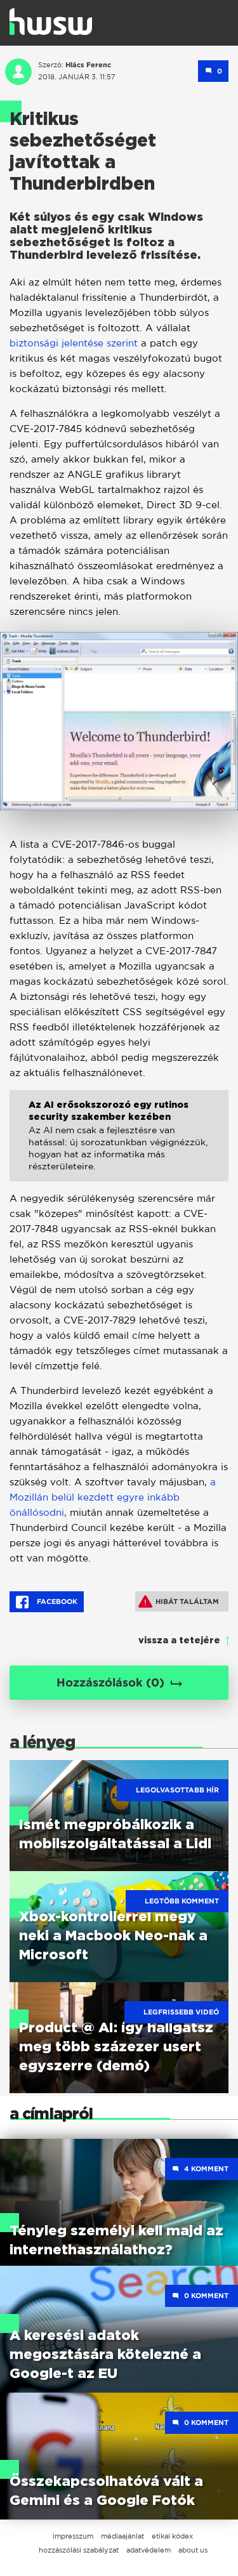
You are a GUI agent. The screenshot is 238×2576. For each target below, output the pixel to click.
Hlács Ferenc (88, 64)
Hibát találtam (178, 1601)
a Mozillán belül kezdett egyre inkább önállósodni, (113, 1497)
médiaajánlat (122, 2536)
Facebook (46, 1602)
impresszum (73, 2536)
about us (193, 2550)
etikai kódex (172, 2536)
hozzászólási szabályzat (79, 2550)
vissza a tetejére (179, 1640)
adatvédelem (148, 2550)
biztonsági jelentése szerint (75, 343)
